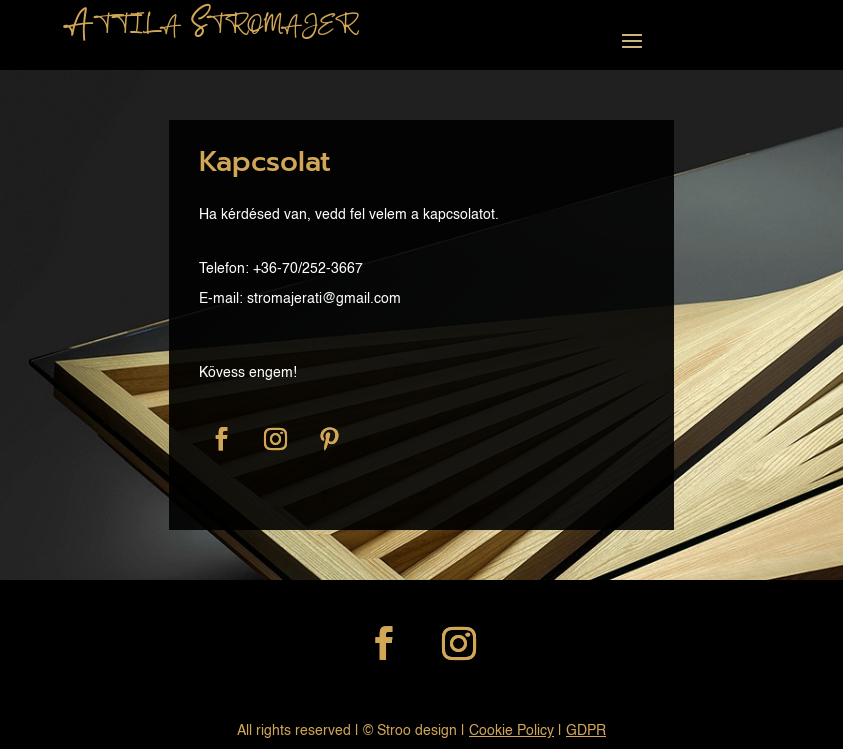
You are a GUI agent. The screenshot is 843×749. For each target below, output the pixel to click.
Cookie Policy (511, 731)
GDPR (586, 731)
